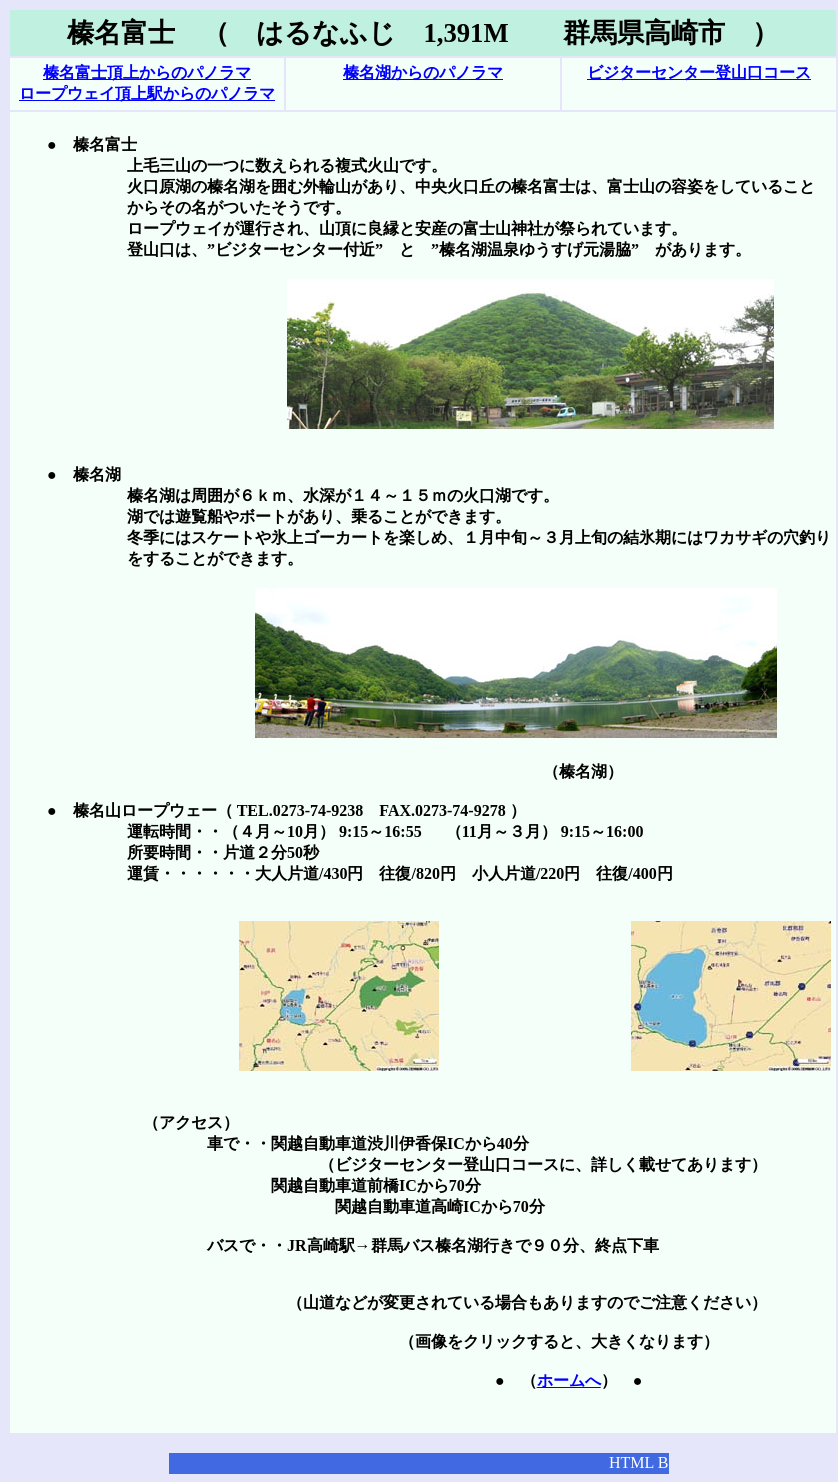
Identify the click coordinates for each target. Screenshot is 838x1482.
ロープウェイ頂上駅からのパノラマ (147, 93)
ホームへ (569, 1380)
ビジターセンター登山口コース (699, 72)
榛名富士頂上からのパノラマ (147, 72)
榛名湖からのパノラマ (423, 72)
